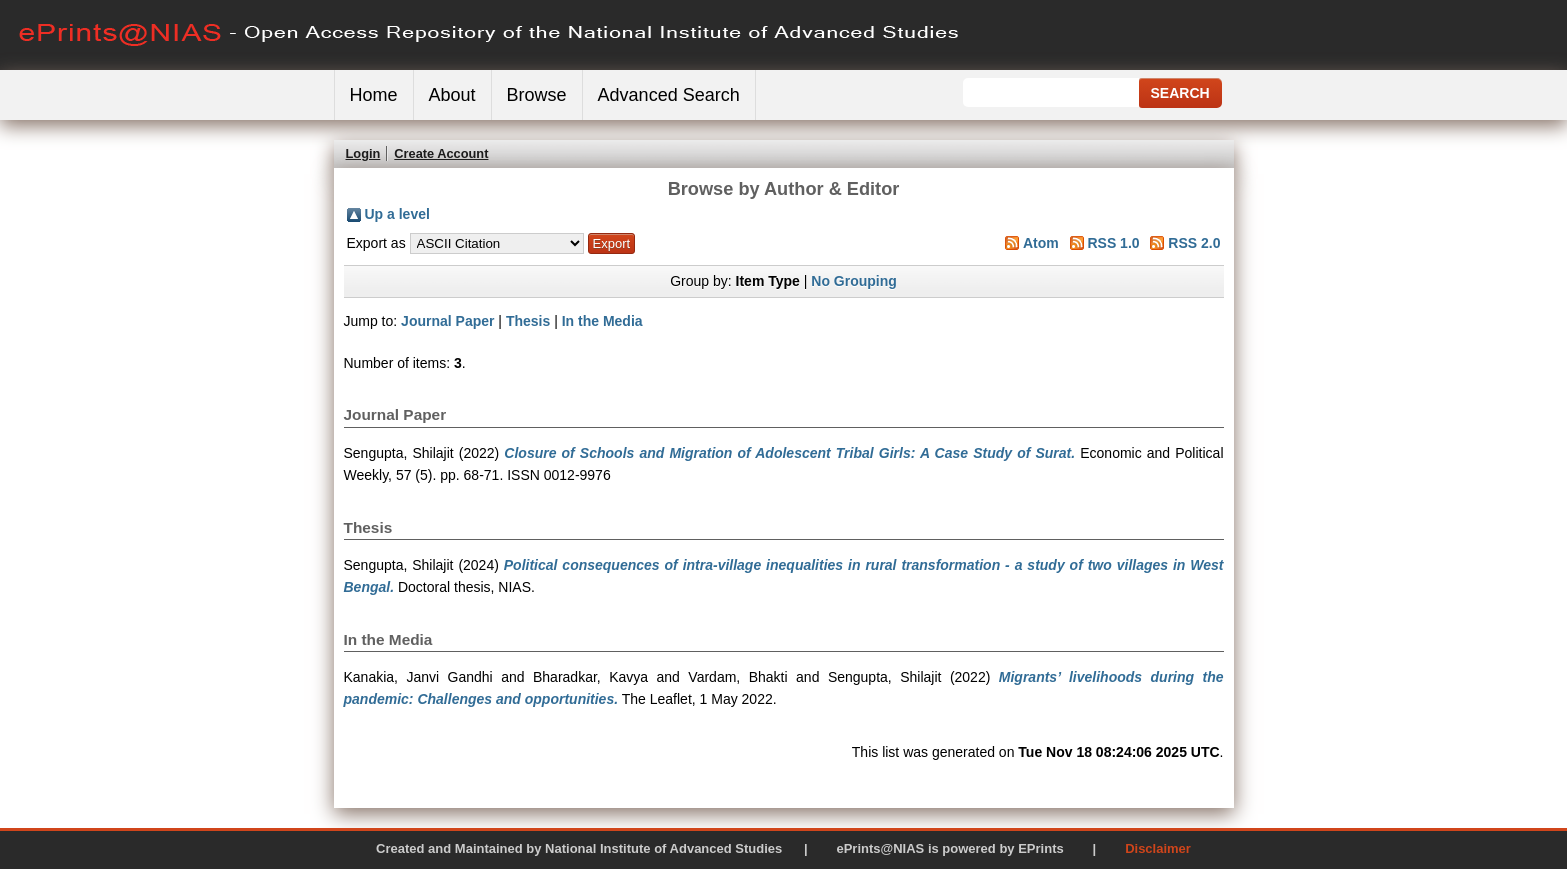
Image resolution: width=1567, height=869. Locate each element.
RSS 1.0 (1113, 243)
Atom (1041, 243)
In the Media (602, 321)
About (452, 95)
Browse (537, 95)
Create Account (441, 153)
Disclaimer (1158, 848)
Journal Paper (447, 321)
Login (363, 153)
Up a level (397, 214)
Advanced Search (669, 95)
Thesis (528, 321)
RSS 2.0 (1194, 243)
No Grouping (854, 281)
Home (374, 95)
